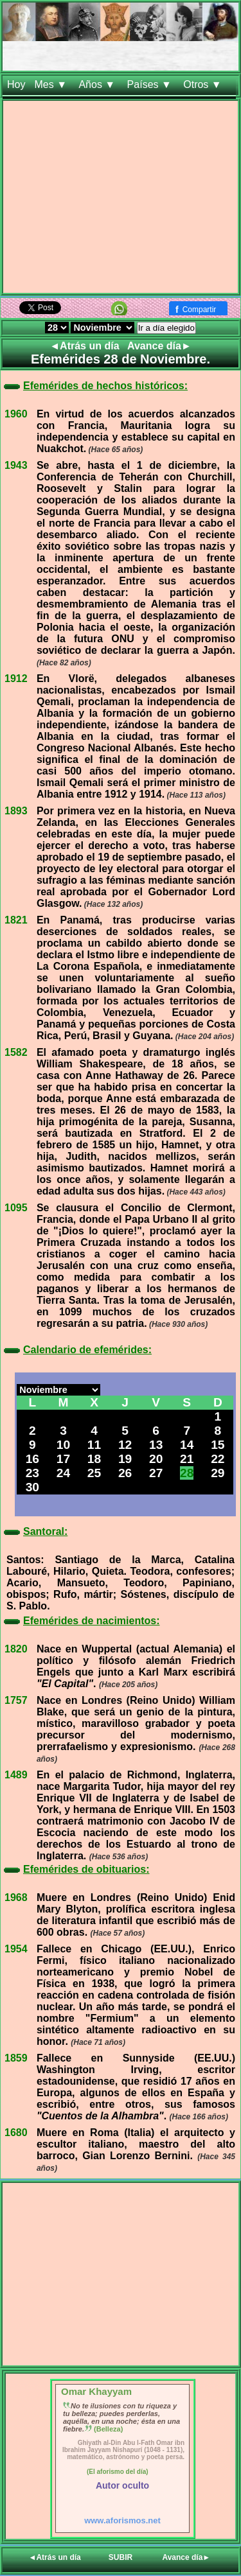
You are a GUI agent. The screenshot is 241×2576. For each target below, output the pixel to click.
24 (63, 1473)
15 (217, 1444)
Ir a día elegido (166, 328)
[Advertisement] (120, 199)
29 (217, 1473)
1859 (16, 2058)
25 (94, 1473)
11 (94, 1444)
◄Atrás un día (85, 345)
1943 (16, 465)
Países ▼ (151, 84)
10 (63, 1444)
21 (186, 1459)
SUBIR (120, 2557)
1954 (16, 1948)
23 (32, 1473)
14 (186, 1444)
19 (125, 1459)
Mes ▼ (51, 84)
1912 (16, 678)
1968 (16, 1897)
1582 (16, 1052)
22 (217, 1459)
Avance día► (159, 345)
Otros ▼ (203, 84)
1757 (16, 1700)
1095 (16, 1207)
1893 (16, 810)
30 (32, 1487)
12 (125, 1444)
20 (156, 1459)
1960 (16, 413)
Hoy (16, 84)
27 (156, 1473)
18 (94, 1459)
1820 (16, 1648)
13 (156, 1444)
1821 (16, 920)
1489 (16, 1774)
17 (63, 1459)
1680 (16, 2132)
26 (125, 1473)
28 (186, 1473)
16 (32, 1459)
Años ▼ (98, 84)
